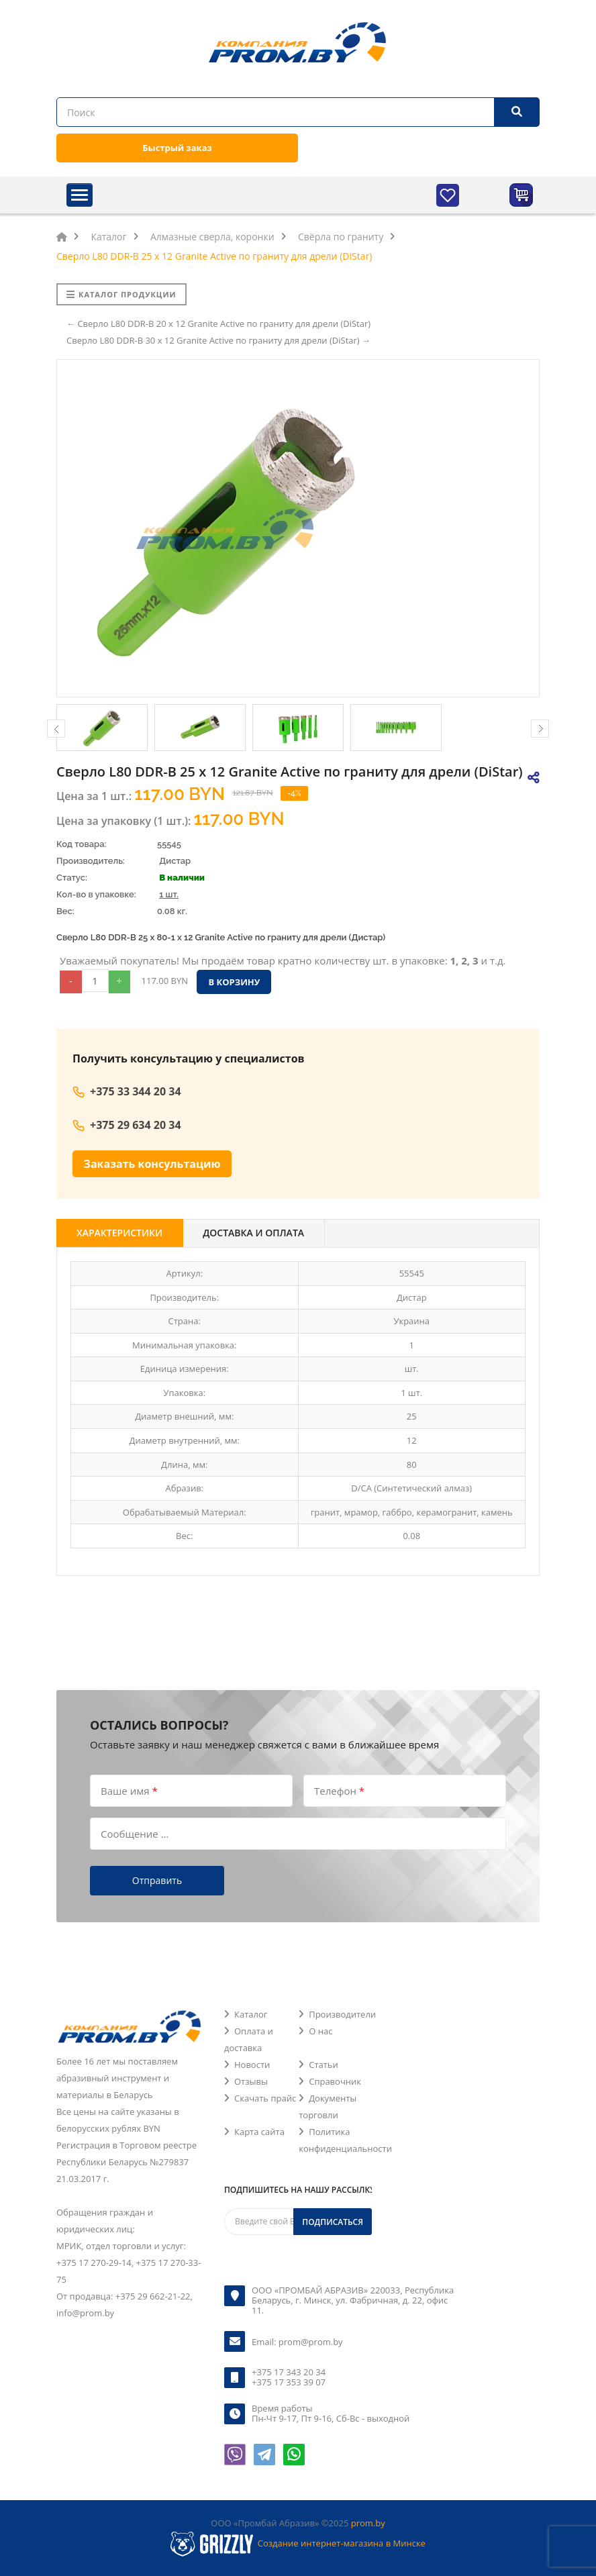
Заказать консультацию (152, 1163)
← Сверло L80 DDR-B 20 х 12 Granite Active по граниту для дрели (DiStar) (218, 323)
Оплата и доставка (248, 2039)
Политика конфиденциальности (345, 2140)
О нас (320, 2031)
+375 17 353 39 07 (289, 2382)
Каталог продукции (121, 294)
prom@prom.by (311, 2342)
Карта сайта (259, 2132)
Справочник (335, 2081)
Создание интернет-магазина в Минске (342, 2543)
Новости (252, 2065)
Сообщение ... (134, 1833)
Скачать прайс (265, 2098)
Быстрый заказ (176, 148)
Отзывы (251, 2081)
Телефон (339, 1790)
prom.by (368, 2523)
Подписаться (332, 2222)
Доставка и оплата (253, 1232)
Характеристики (119, 1232)
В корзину (234, 982)
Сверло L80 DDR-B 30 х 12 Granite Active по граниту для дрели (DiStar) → (218, 340)
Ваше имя (129, 1790)
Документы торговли (327, 2106)
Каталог (250, 2014)
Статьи (323, 2065)
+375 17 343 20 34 (289, 2372)
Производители (342, 2014)
